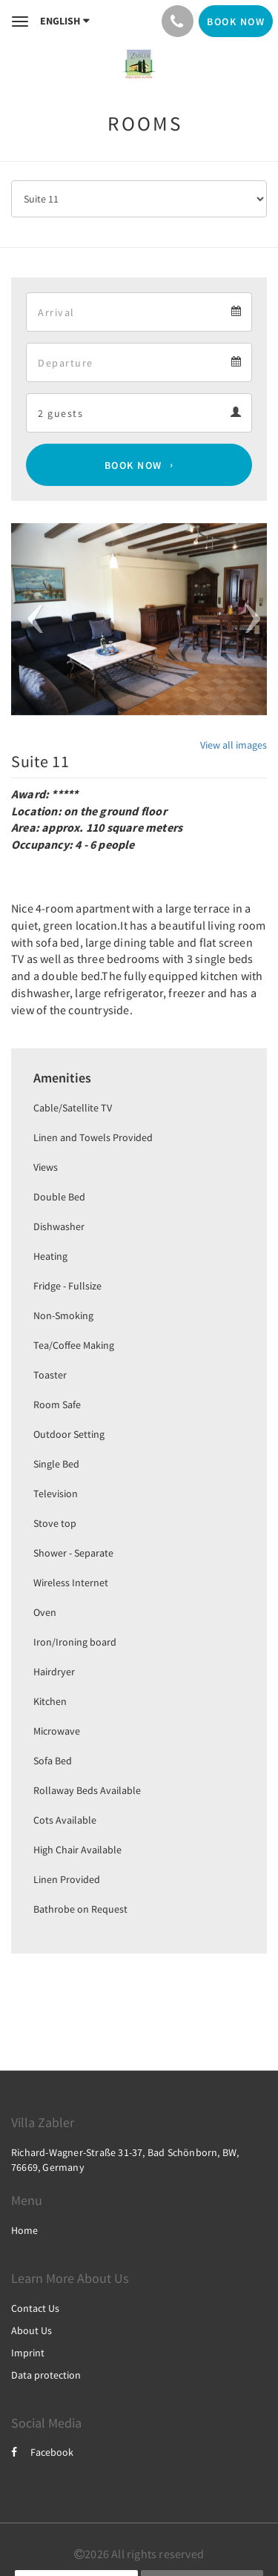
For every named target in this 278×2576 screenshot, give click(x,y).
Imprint (27, 2352)
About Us (31, 2330)
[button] (30, 619)
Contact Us (35, 2308)
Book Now (133, 465)
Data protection (46, 2375)
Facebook (42, 2452)
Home (24, 2230)
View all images (233, 745)
